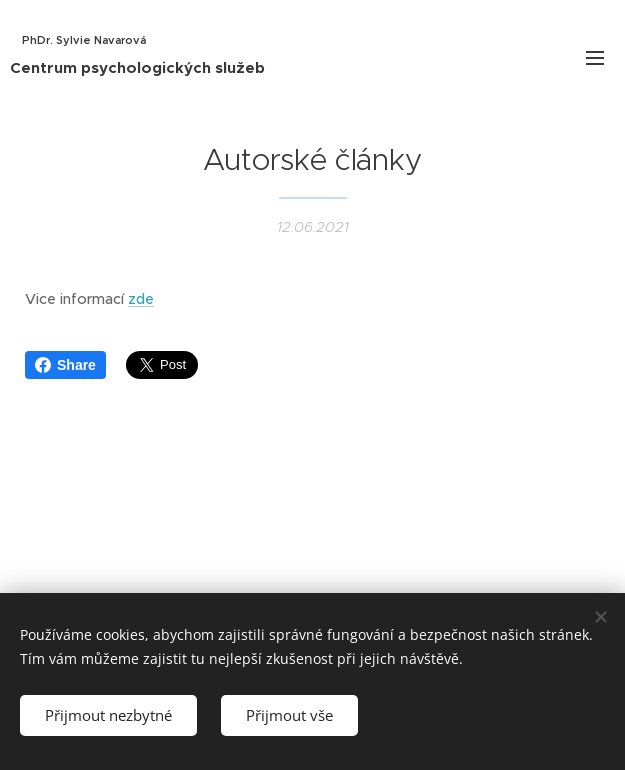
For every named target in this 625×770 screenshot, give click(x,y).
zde (141, 299)
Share (65, 365)
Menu (595, 58)
